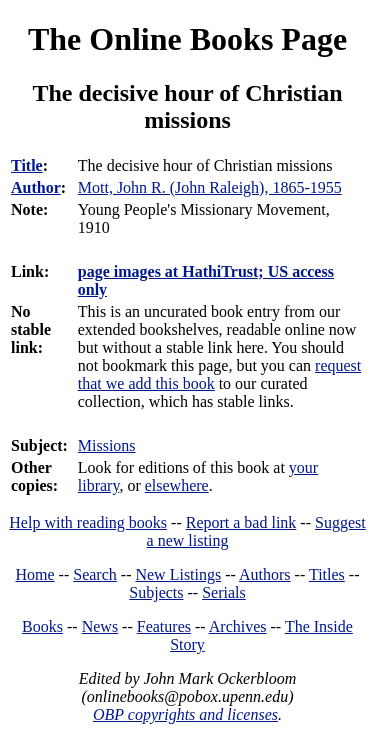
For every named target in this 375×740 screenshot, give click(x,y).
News (100, 626)
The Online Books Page (187, 39)
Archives (238, 626)
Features (164, 626)
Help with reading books (88, 522)
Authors (265, 574)
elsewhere (177, 485)
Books (42, 626)
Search (95, 574)
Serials (224, 592)
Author (36, 187)
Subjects (156, 592)
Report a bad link (241, 522)
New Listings (178, 574)
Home (35, 574)
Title (27, 165)
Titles (327, 574)
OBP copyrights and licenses (185, 714)
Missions (107, 445)
